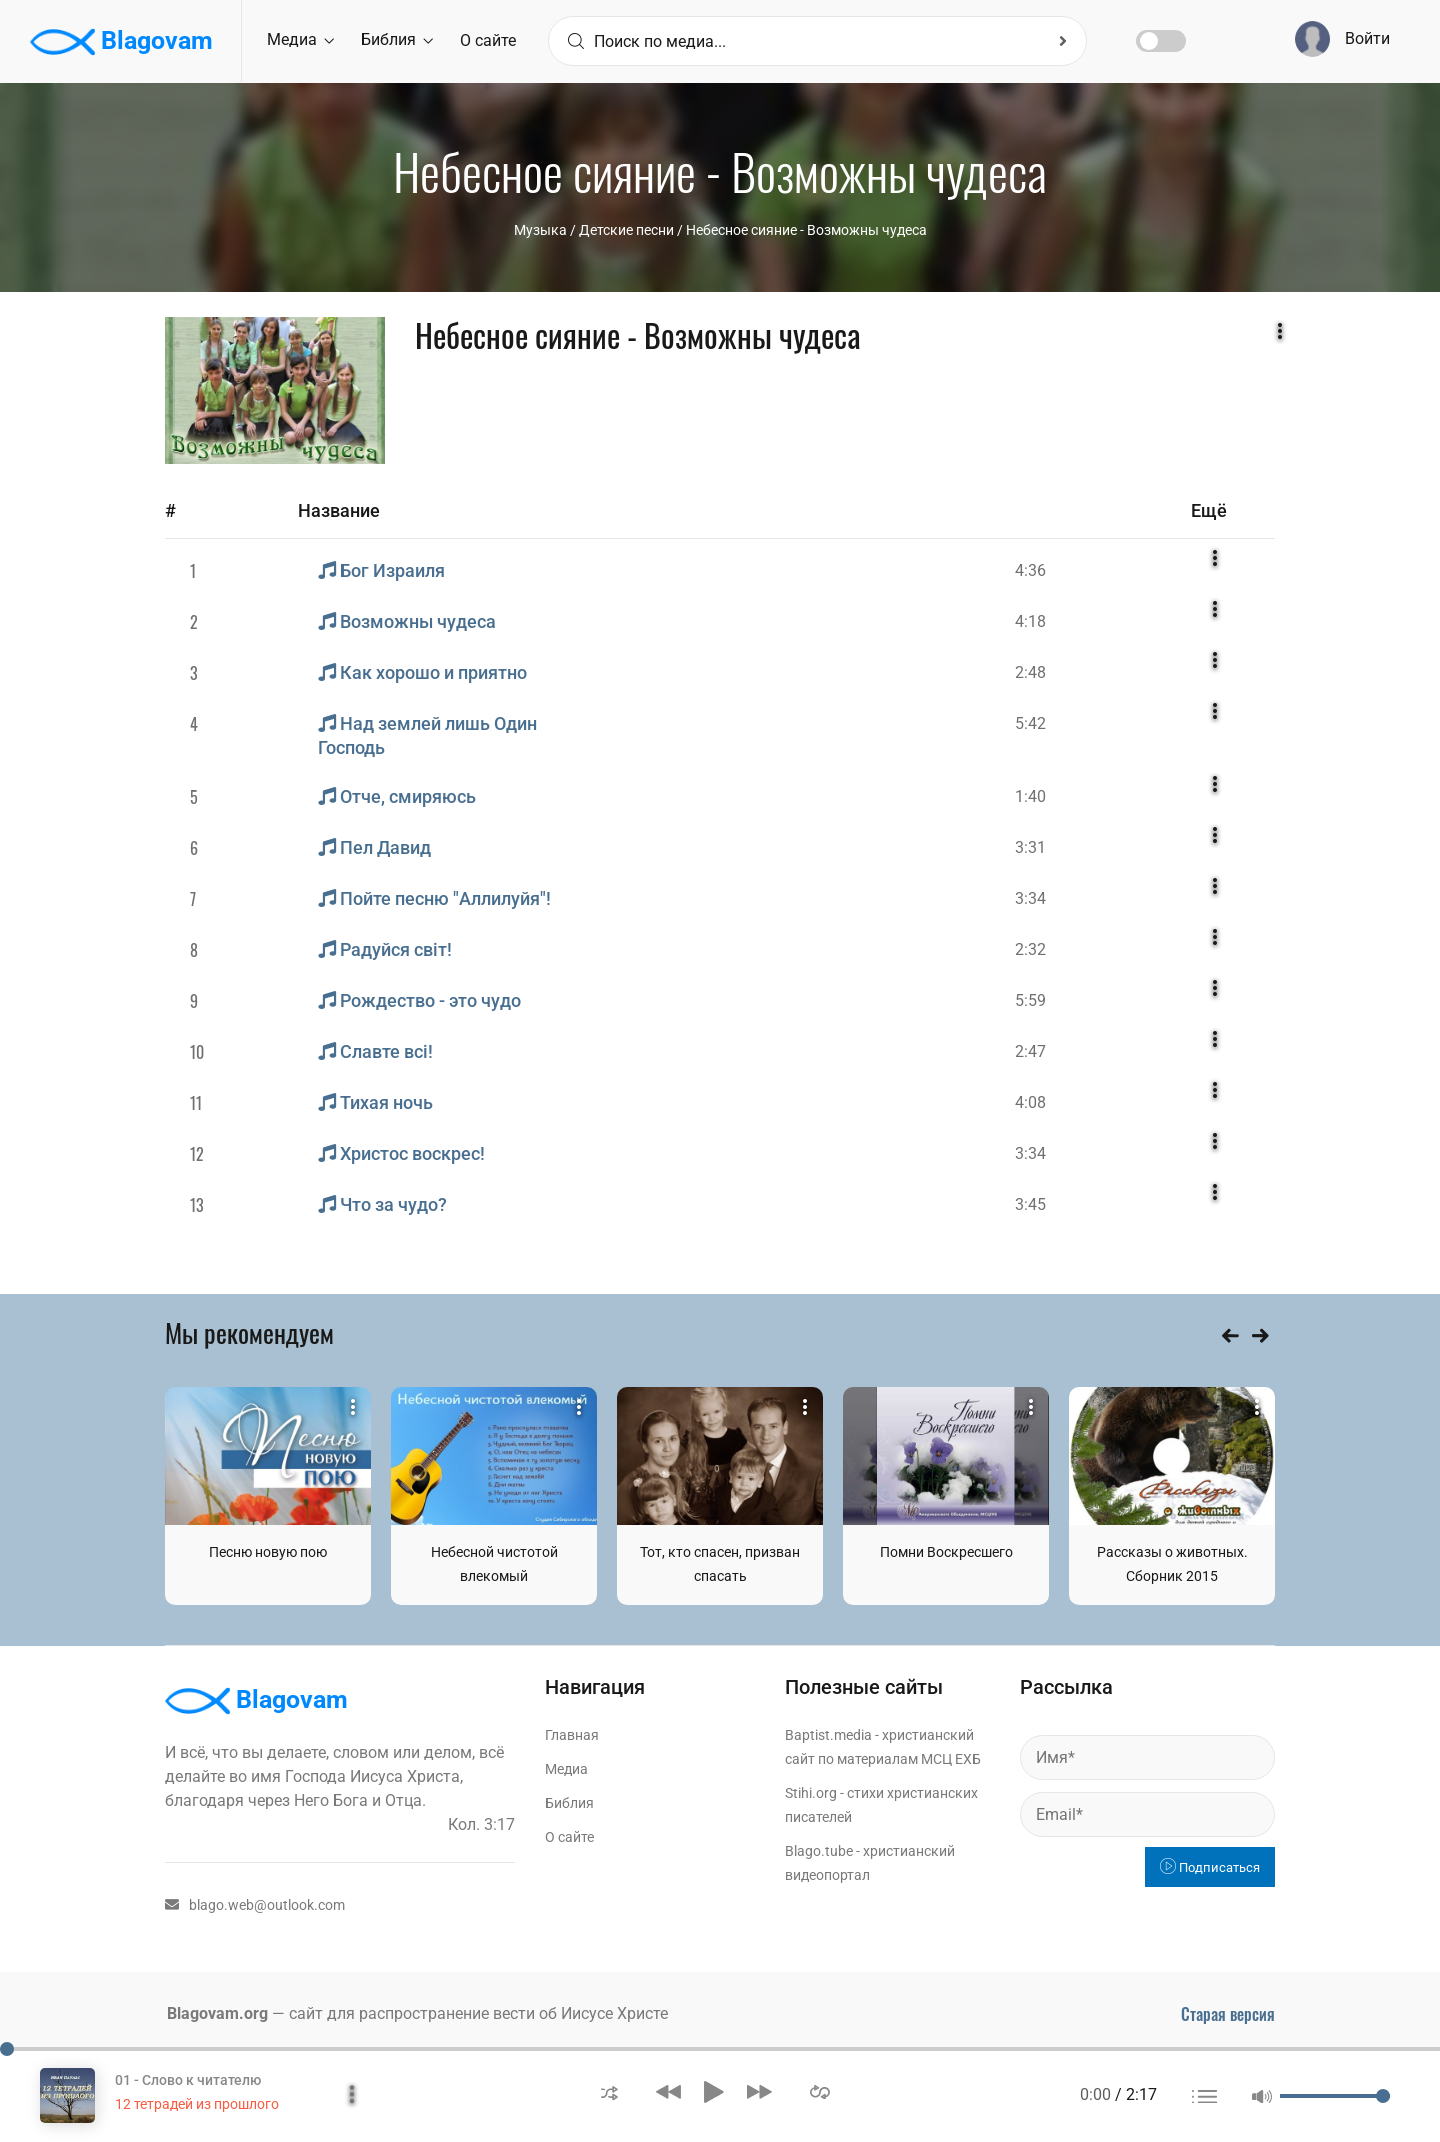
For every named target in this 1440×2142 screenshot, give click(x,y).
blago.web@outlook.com (255, 1905)
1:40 (1030, 796)
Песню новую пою (268, 1552)
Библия (397, 39)
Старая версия (1228, 2014)
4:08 (1030, 1102)
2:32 (1030, 949)
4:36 (1030, 570)
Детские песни (626, 230)
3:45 (1030, 1204)
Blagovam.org (217, 2013)
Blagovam (121, 42)
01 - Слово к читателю (188, 2080)
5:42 (1030, 723)
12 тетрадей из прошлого (197, 2104)
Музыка (540, 230)
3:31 (1030, 847)
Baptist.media (828, 1735)
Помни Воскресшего (946, 1552)
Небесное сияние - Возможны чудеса (806, 230)
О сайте (488, 40)
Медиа (300, 39)
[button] (609, 2091)
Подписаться (1210, 1867)
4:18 (1030, 621)
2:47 (1030, 1051)
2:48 (1030, 672)
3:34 (1030, 898)
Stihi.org (811, 1793)
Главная (572, 1735)
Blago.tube (819, 1851)
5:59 (1030, 1000)
